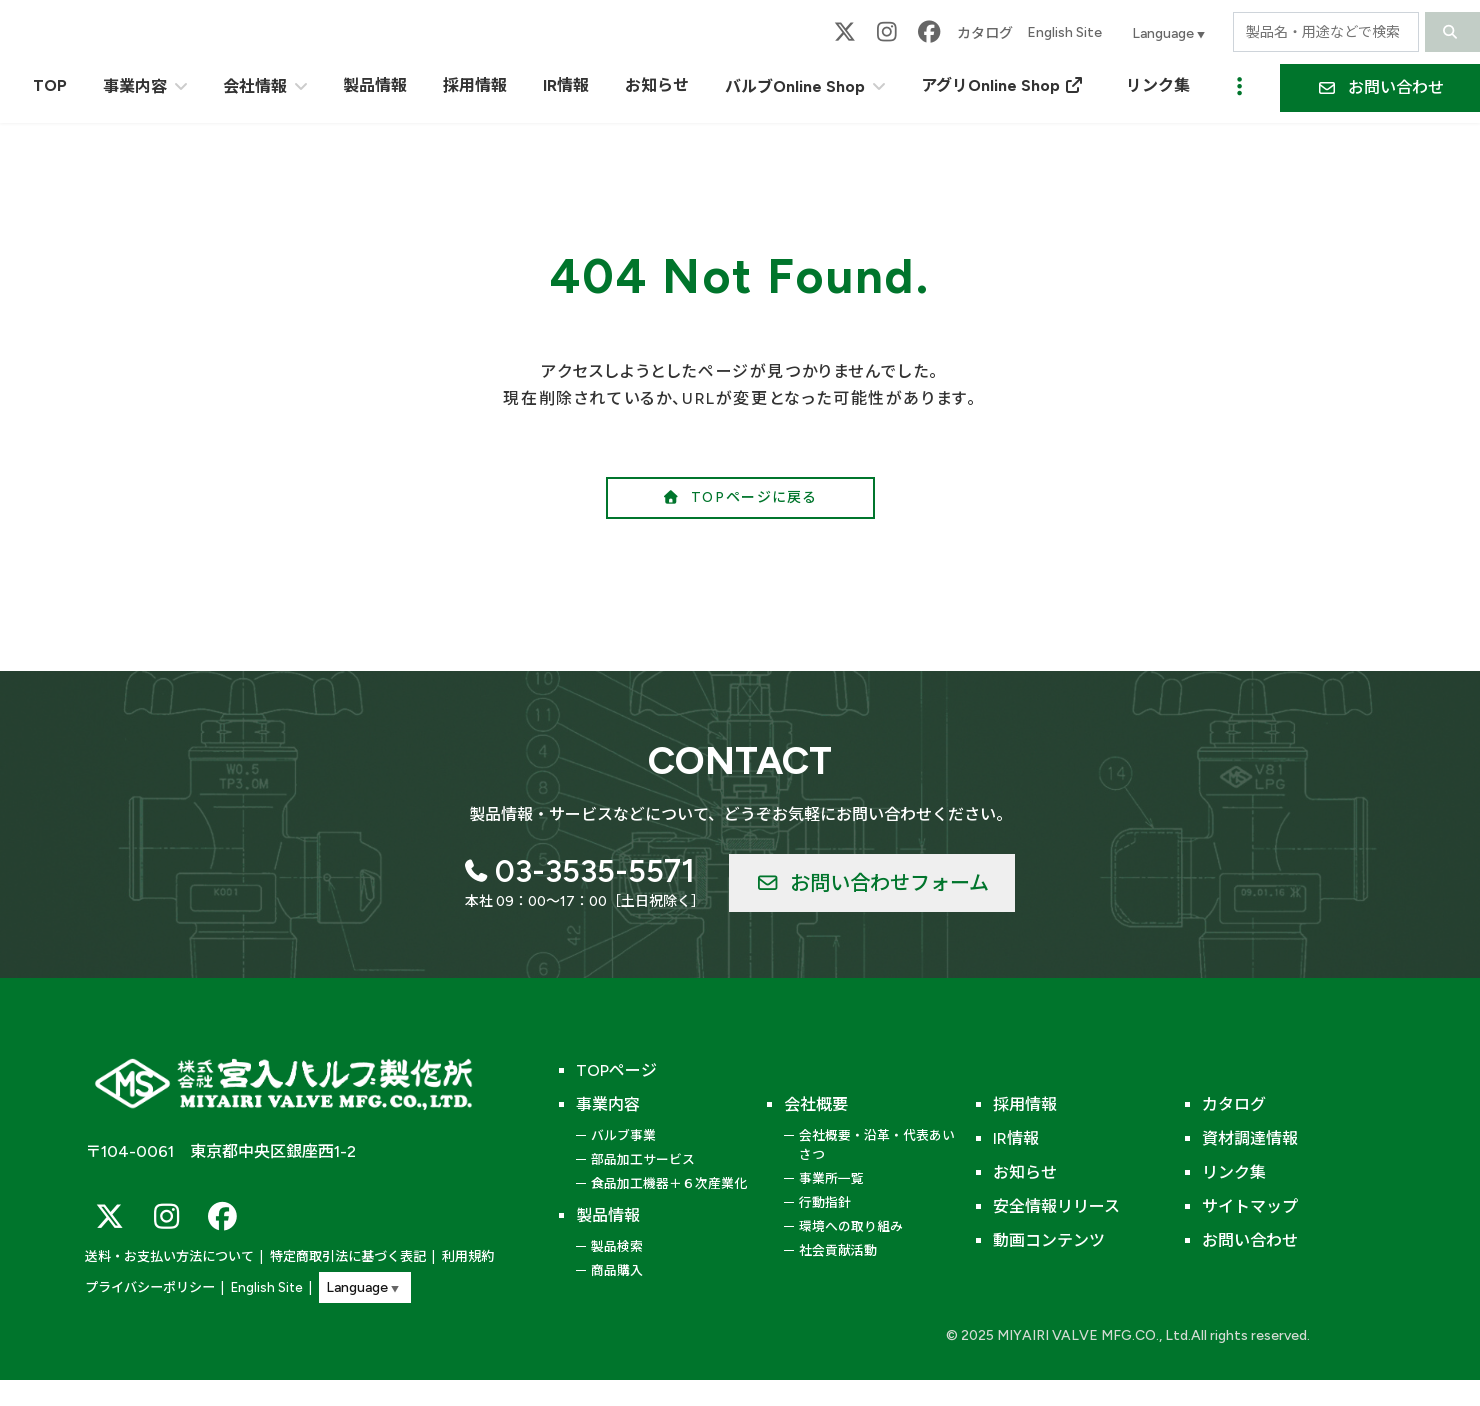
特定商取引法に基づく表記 (348, 1256)
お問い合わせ (1250, 1240)
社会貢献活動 (838, 1250)
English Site (1064, 32)
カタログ (985, 33)
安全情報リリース (1056, 1206)
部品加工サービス (643, 1159)
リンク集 (1234, 1172)
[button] (740, 498)
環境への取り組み (851, 1226)
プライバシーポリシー (150, 1287)
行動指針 (825, 1202)
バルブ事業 (623, 1135)
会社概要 (816, 1104)
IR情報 (1016, 1138)
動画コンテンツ (1049, 1240)
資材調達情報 (1250, 1138)
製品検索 (617, 1246)
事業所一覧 (831, 1178)
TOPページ (616, 1070)
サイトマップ (1250, 1206)
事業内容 (608, 1104)
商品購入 (617, 1270)
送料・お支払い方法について (169, 1256)
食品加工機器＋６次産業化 (669, 1183)
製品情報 (608, 1215)
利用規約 (468, 1256)
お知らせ (1025, 1172)
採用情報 (1025, 1104)
